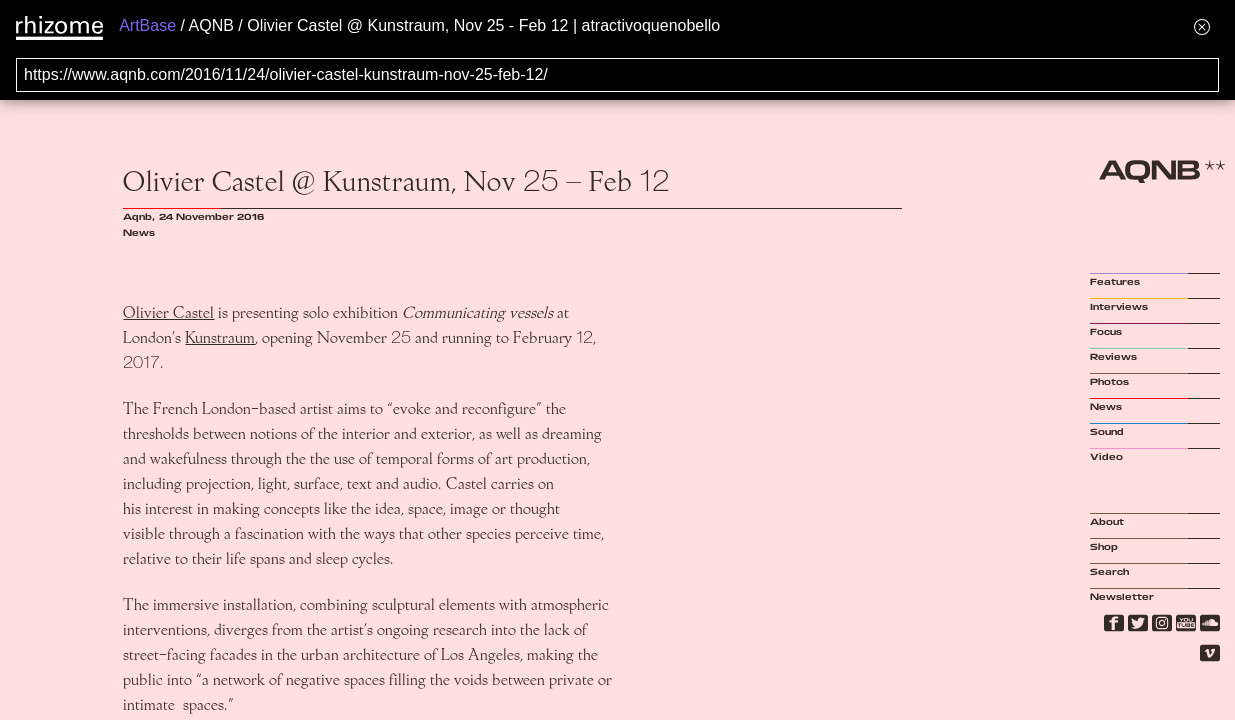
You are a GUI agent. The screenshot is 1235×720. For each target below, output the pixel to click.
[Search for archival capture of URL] (617, 75)
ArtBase (147, 25)
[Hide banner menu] (1202, 26)
